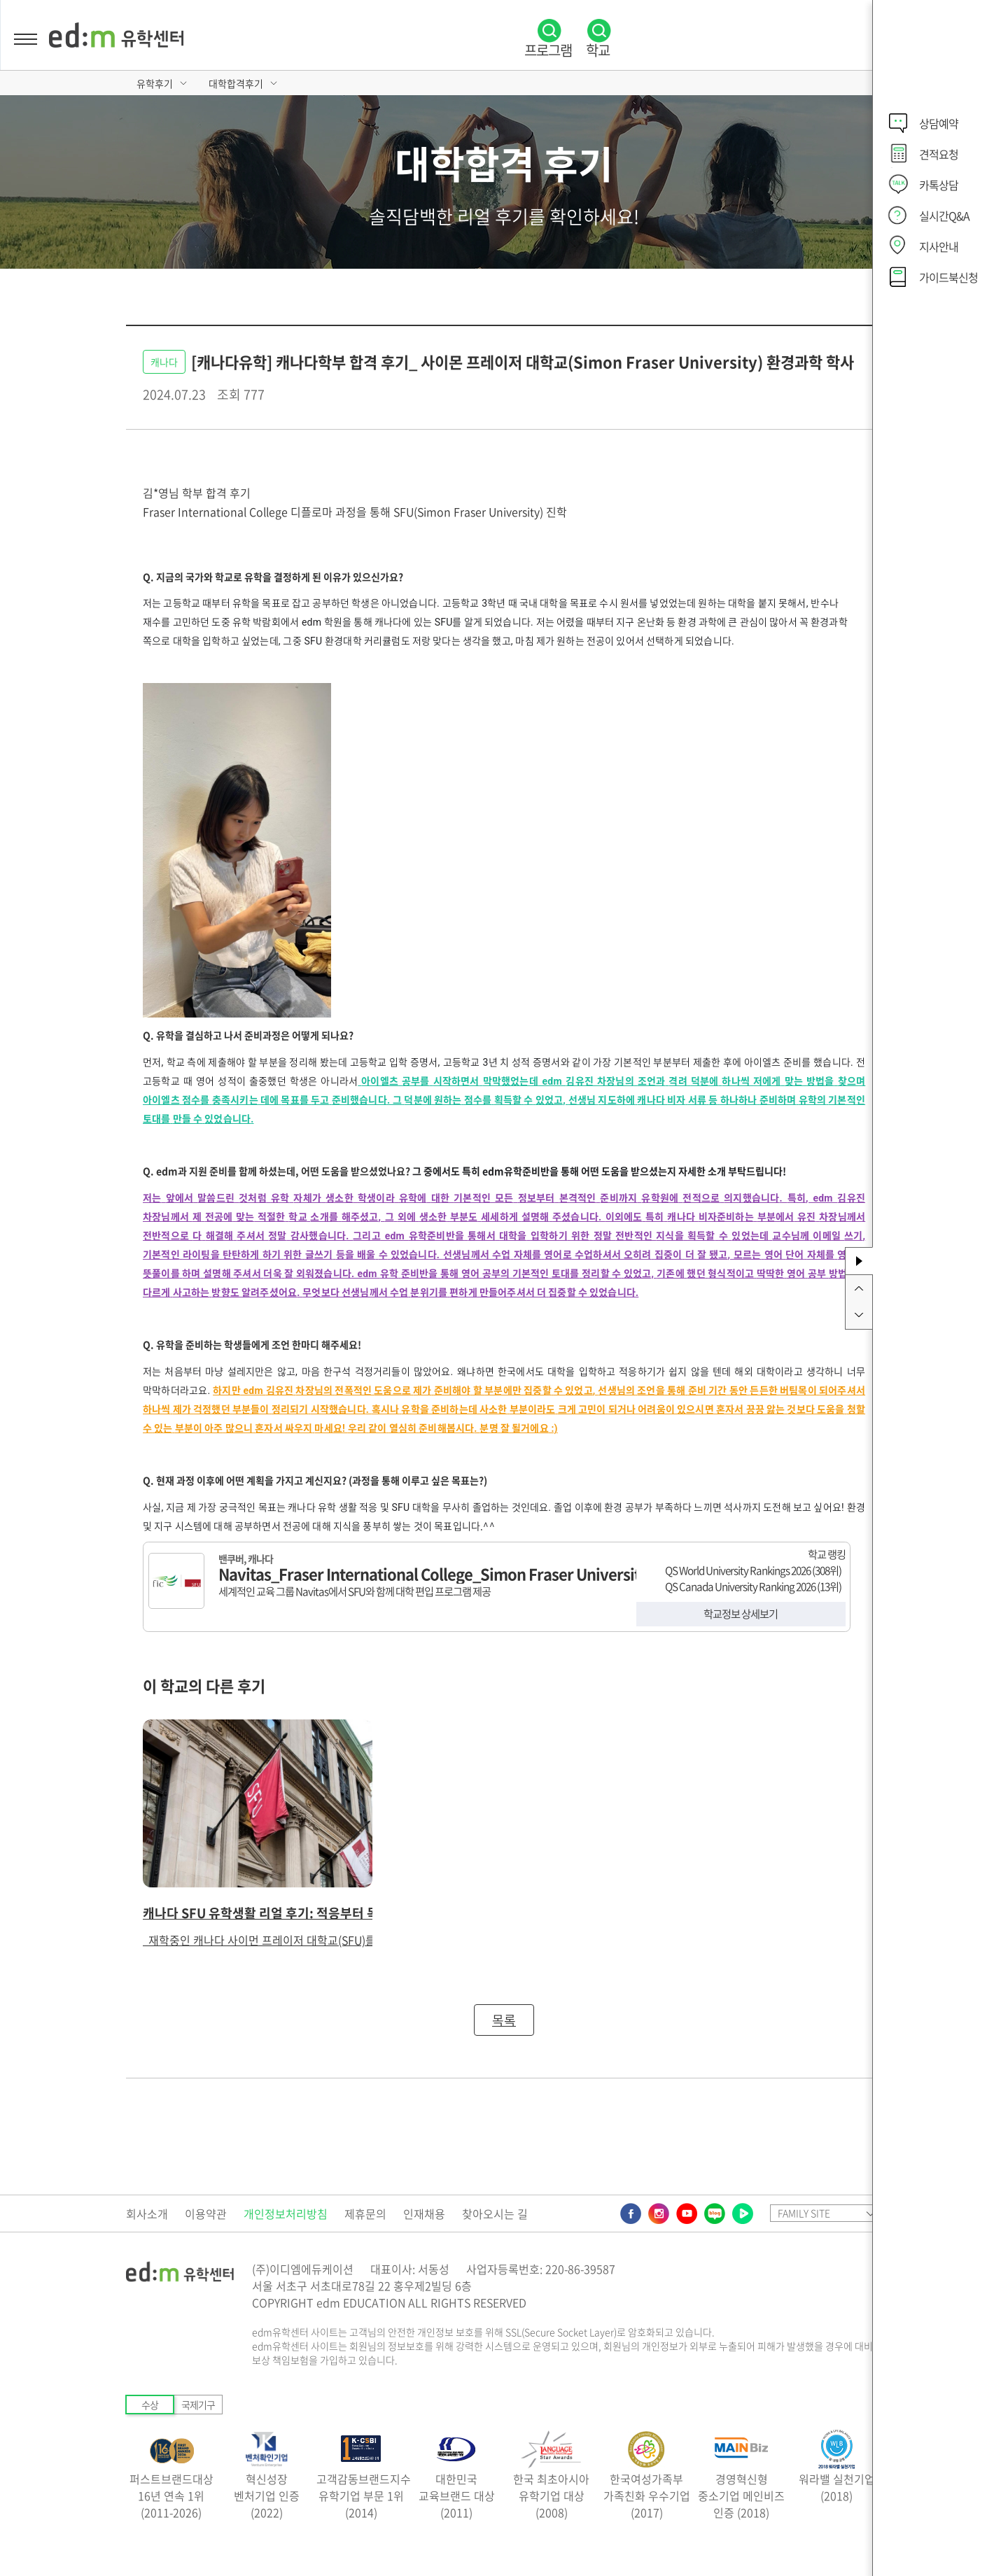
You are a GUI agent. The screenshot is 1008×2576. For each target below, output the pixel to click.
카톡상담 (938, 184)
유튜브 (686, 2240)
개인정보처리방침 (286, 2240)
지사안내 (938, 246)
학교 (598, 50)
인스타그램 (658, 2240)
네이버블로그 (714, 2240)
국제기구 (198, 2432)
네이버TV (742, 2240)
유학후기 (161, 86)
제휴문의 (365, 2240)
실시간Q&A (944, 215)
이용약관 (206, 2240)
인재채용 (424, 2240)
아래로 (859, 1316)
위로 (859, 1288)
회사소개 (147, 2240)
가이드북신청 (948, 277)
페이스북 (630, 2240)
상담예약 (938, 123)
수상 (149, 2432)
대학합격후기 (255, 86)
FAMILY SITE (804, 2241)
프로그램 (548, 50)
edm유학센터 (119, 35)
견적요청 (938, 154)
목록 (504, 2047)
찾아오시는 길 (495, 2240)
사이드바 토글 (859, 1261)
